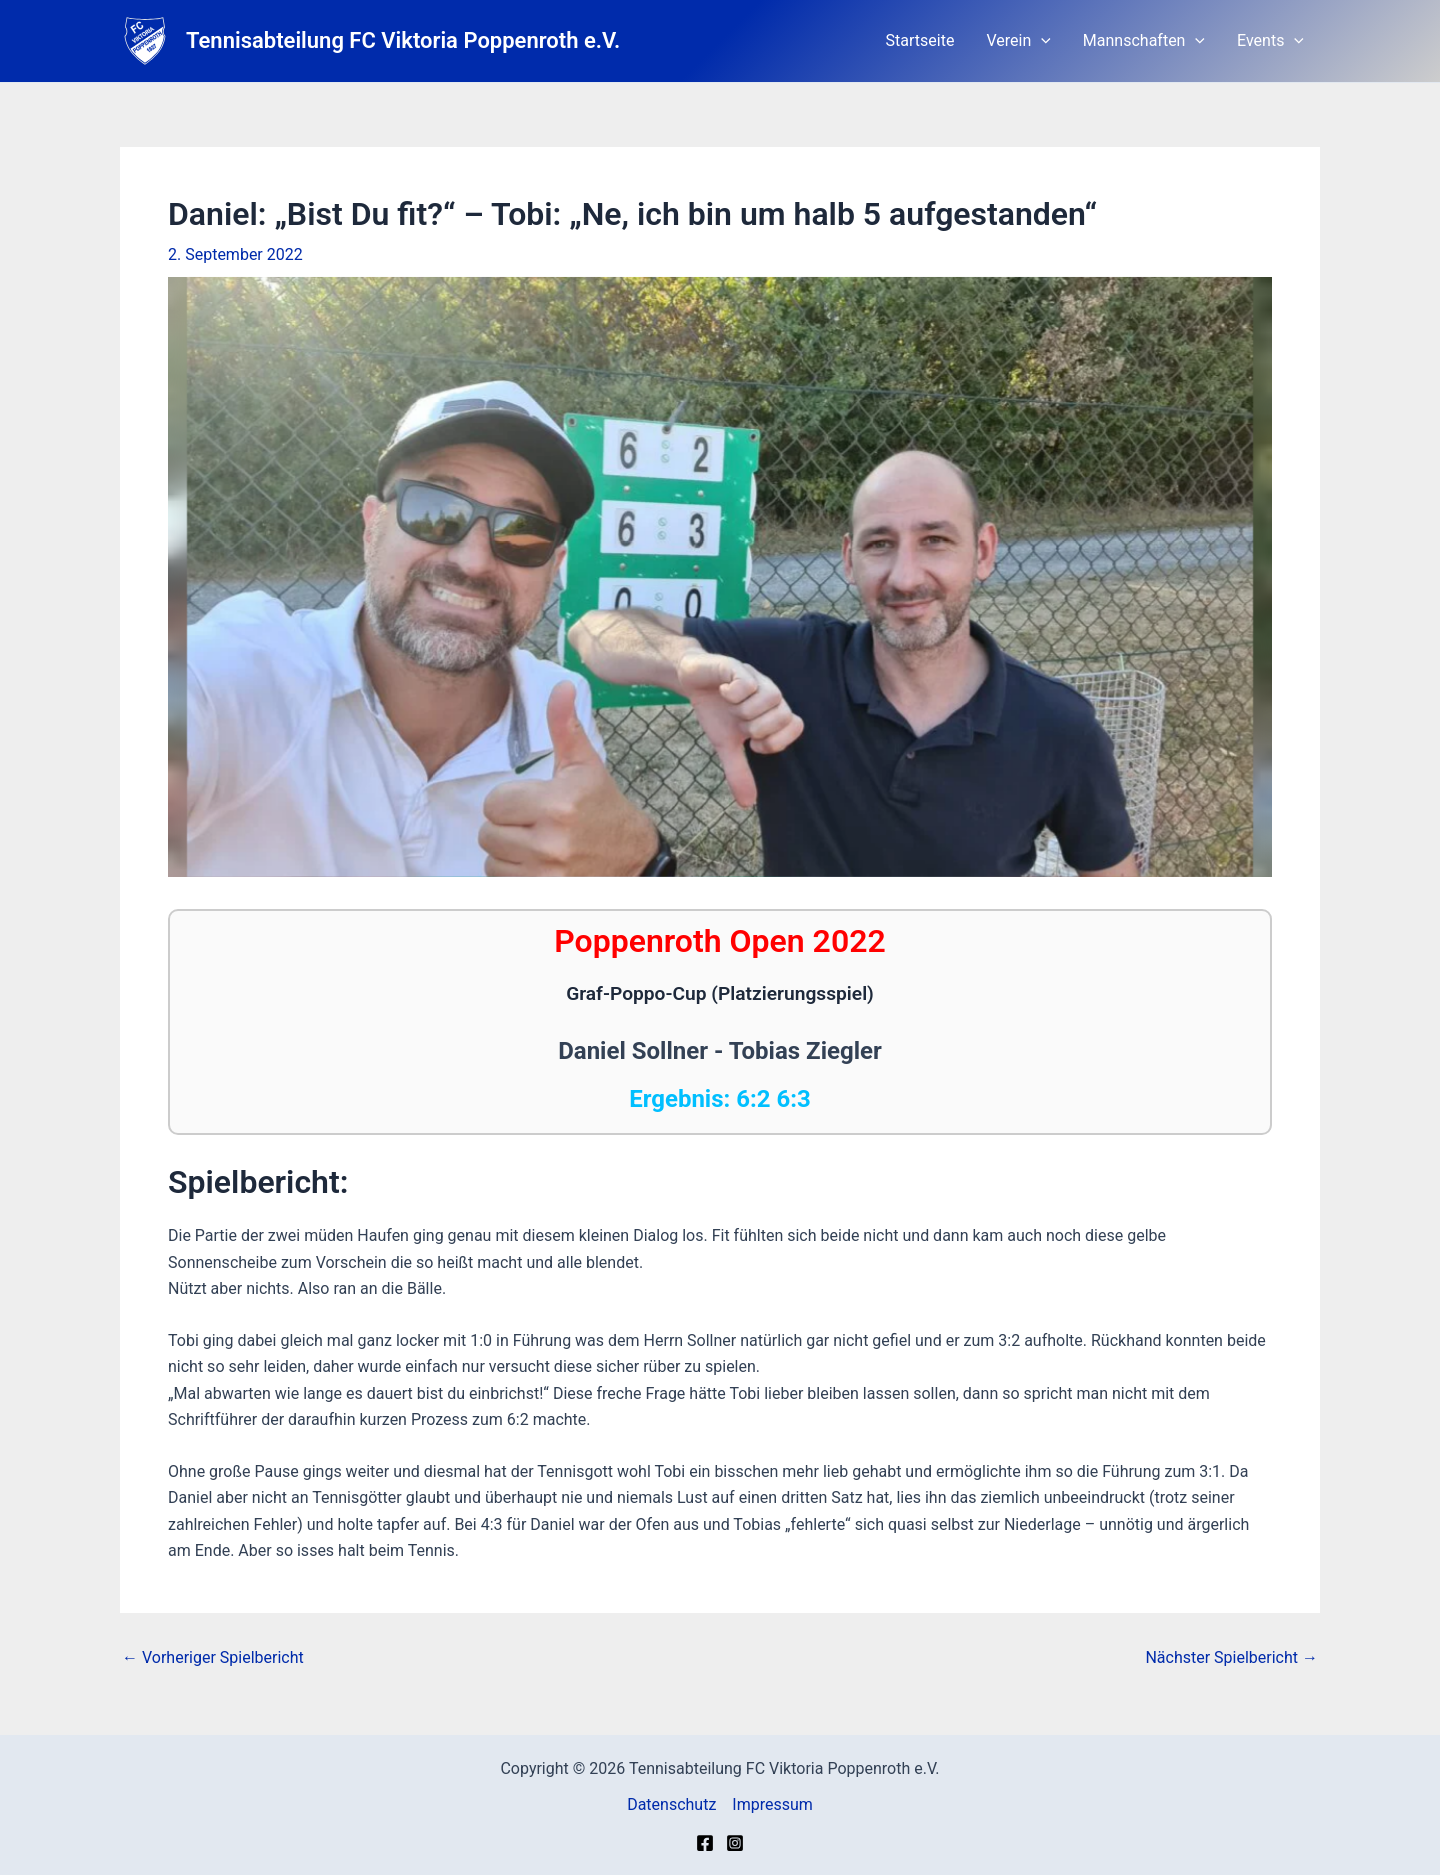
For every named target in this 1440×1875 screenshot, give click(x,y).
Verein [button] (1018, 41)
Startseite (920, 40)
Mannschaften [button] (1144, 41)
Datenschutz (671, 1804)
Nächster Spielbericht (1231, 1658)
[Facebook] (705, 1843)
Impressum (772, 1804)
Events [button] (1270, 41)
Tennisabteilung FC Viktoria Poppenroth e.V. (403, 40)
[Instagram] (735, 1843)
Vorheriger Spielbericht (213, 1658)
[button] (1041, 41)
